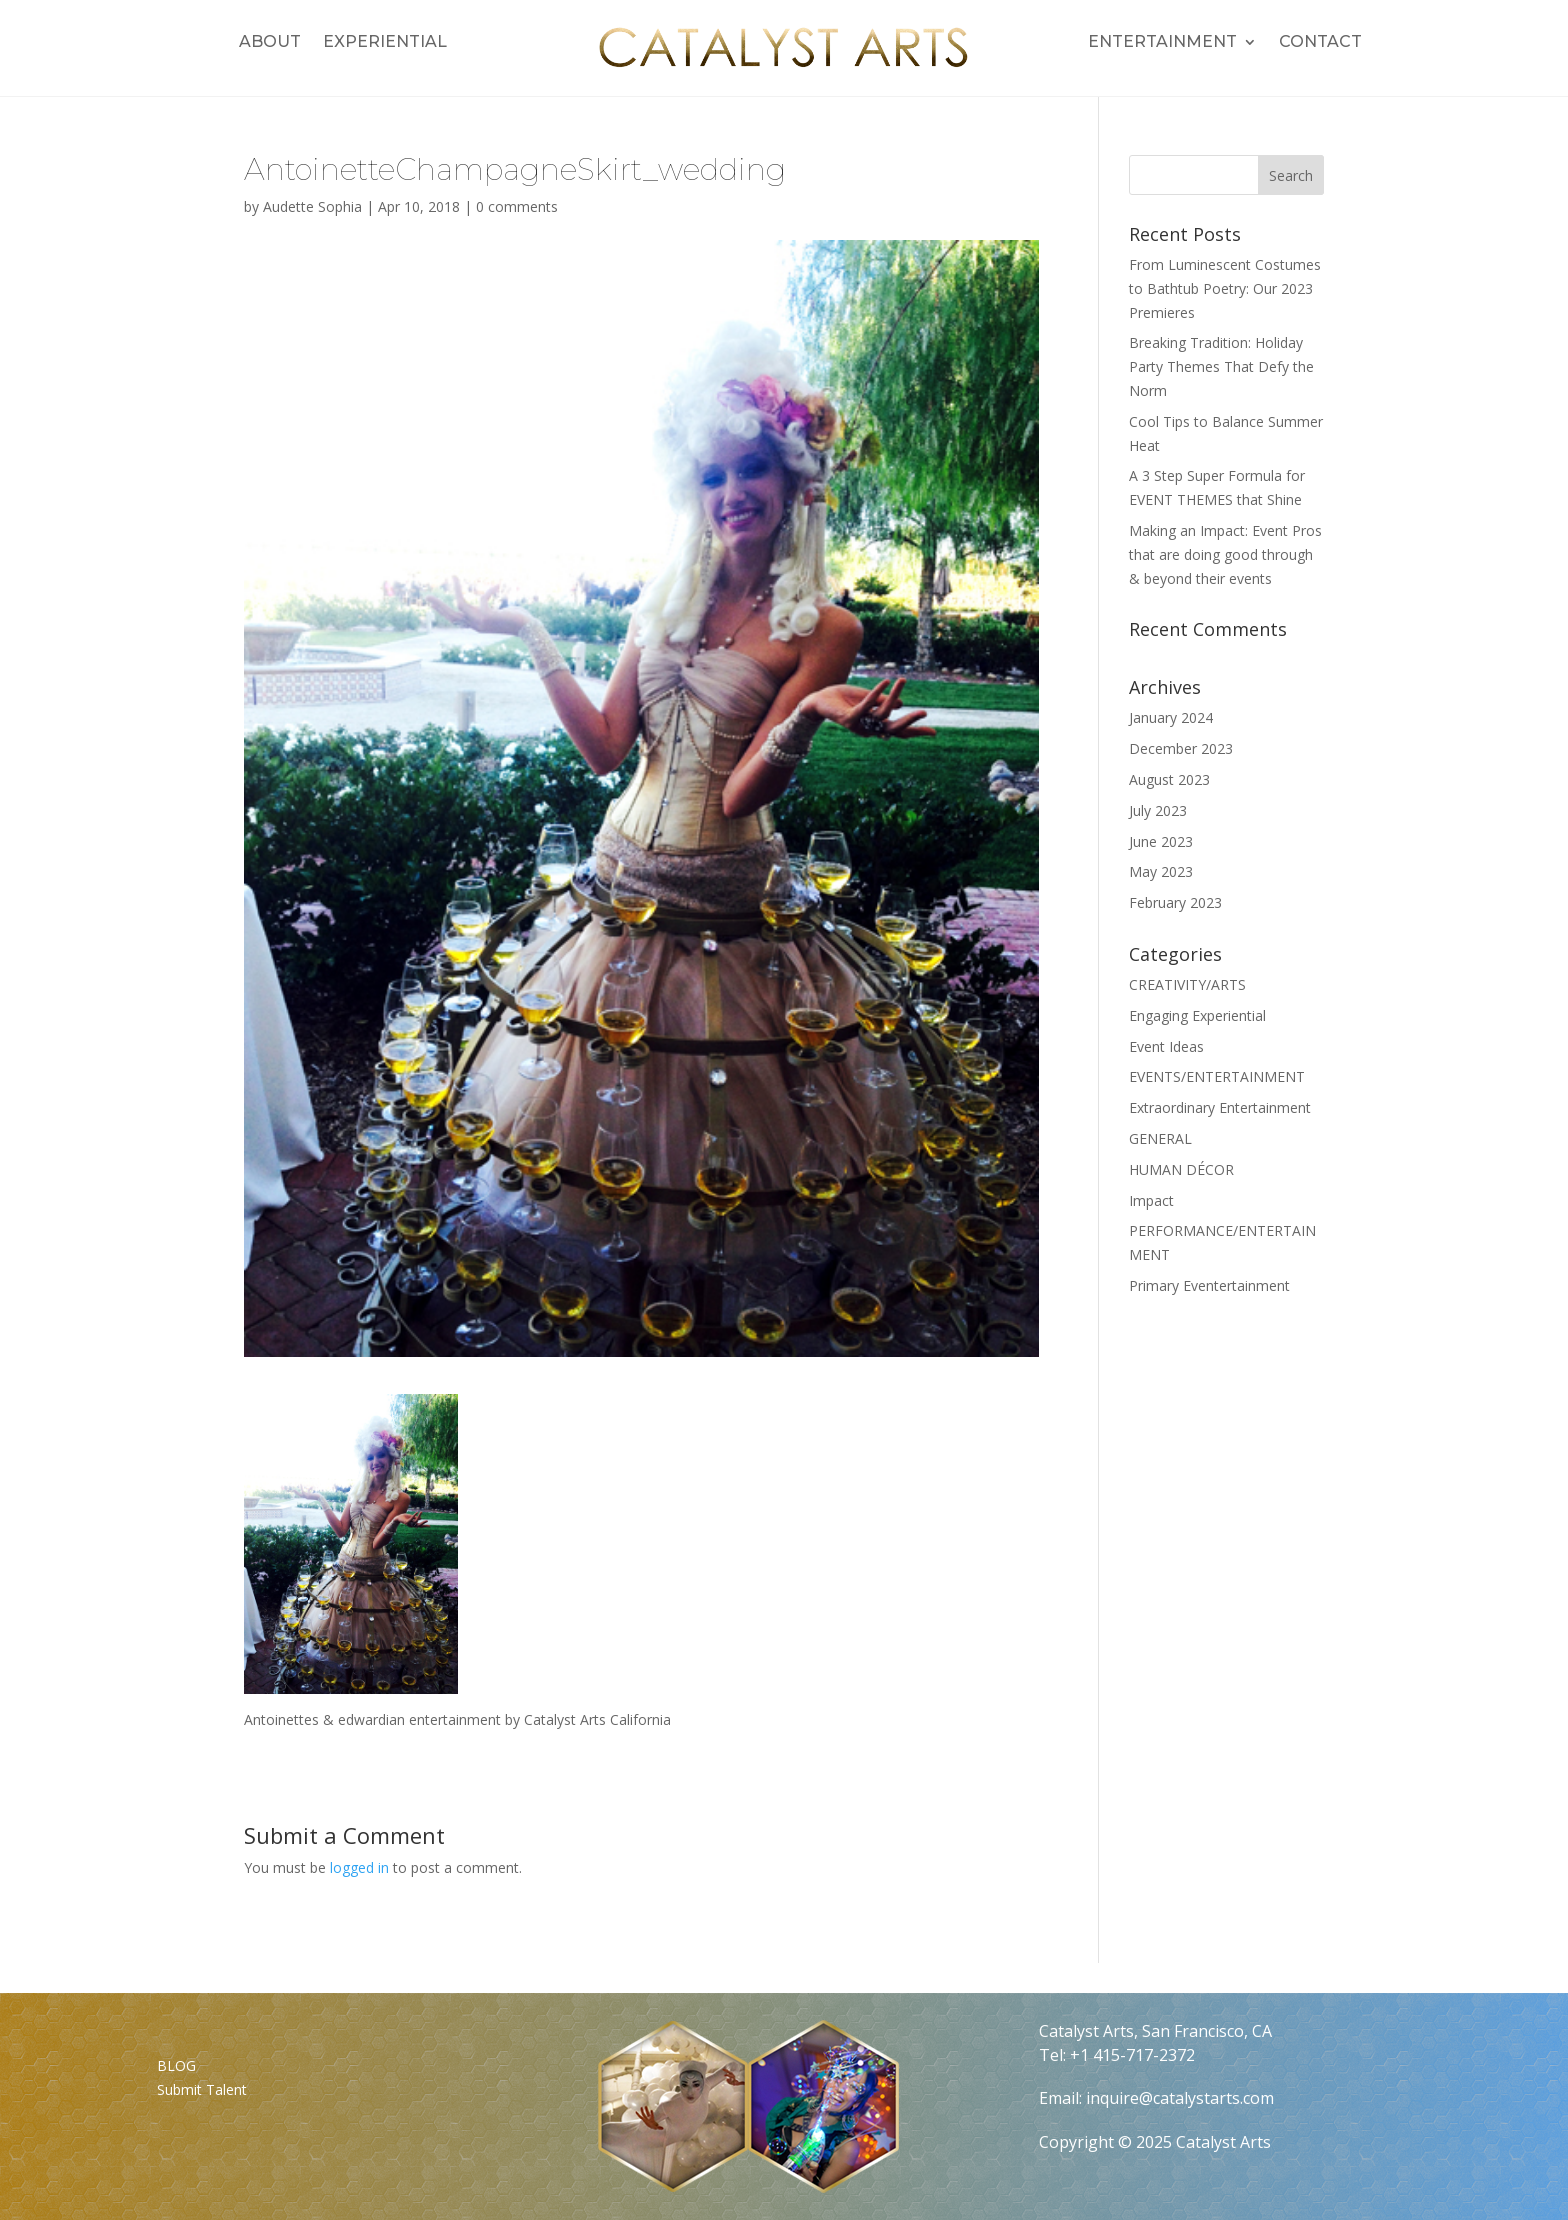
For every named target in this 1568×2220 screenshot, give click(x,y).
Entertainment (1162, 43)
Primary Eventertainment (1209, 1285)
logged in (359, 1867)
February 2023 (1175, 902)
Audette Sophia (312, 206)
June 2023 (1161, 841)
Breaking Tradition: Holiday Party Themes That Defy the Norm (1221, 366)
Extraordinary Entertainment (1220, 1107)
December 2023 (1181, 748)
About (270, 43)
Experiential (385, 43)
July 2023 (1158, 810)
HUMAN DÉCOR (1181, 1169)
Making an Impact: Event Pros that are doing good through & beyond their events (1225, 554)
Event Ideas (1166, 1046)
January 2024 (1171, 717)
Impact (1151, 1200)
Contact (1320, 43)
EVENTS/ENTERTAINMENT (1217, 1076)
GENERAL (1160, 1138)
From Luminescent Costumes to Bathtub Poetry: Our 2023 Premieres (1225, 288)
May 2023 (1161, 871)
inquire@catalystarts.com (1180, 2098)
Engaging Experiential (1197, 1015)
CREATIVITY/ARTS (1187, 984)
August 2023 (1169, 779)
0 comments (517, 206)
